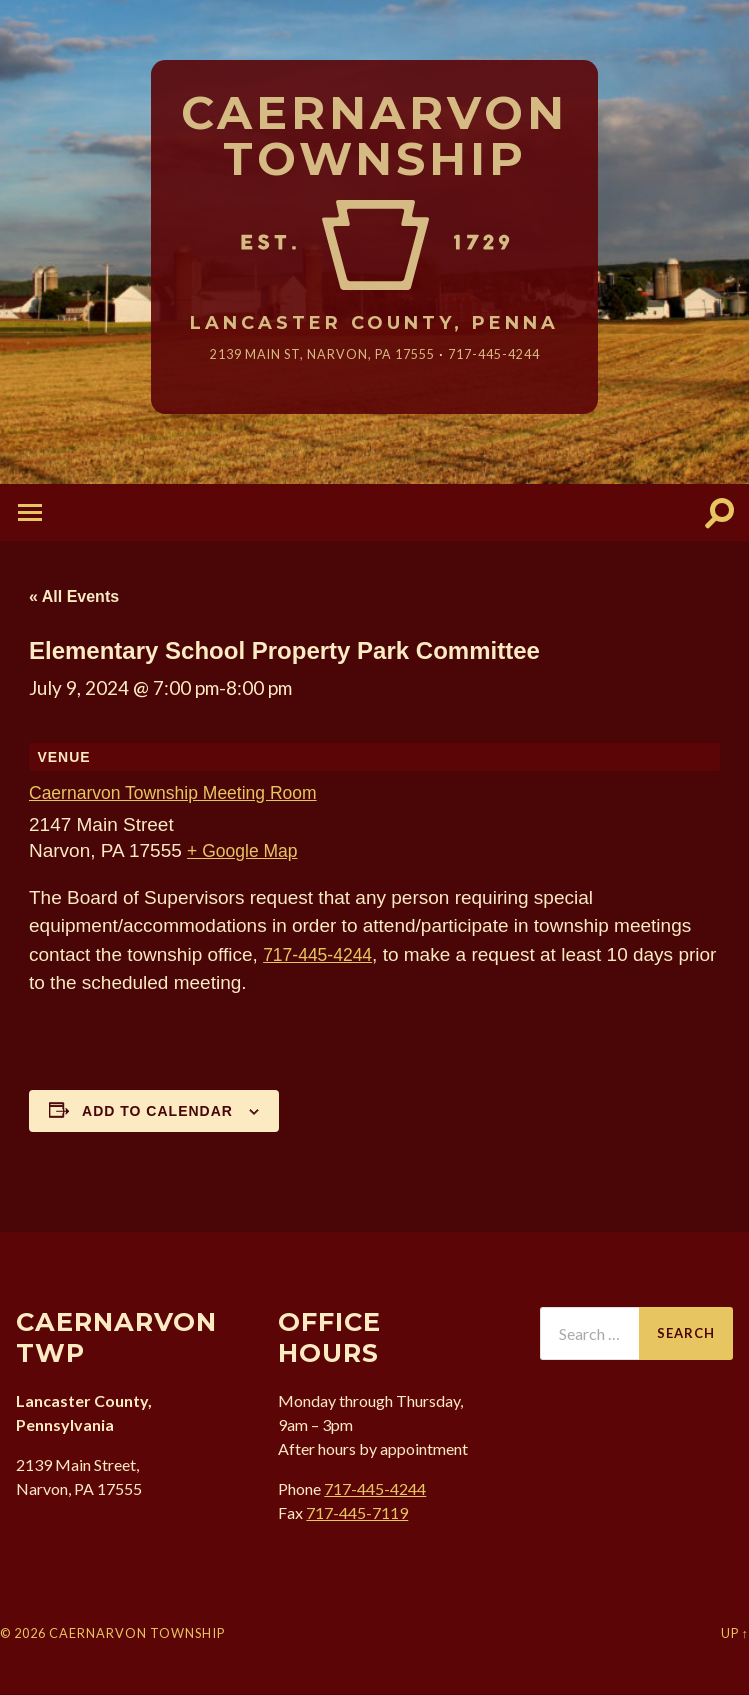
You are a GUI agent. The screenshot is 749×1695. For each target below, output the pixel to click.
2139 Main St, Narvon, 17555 (317, 355)
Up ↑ (735, 1635)
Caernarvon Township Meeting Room (185, 794)
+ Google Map (247, 851)
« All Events (74, 598)
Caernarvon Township (374, 137)
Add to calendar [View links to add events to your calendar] (157, 1112)
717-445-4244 (506, 355)
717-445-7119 (357, 1513)
